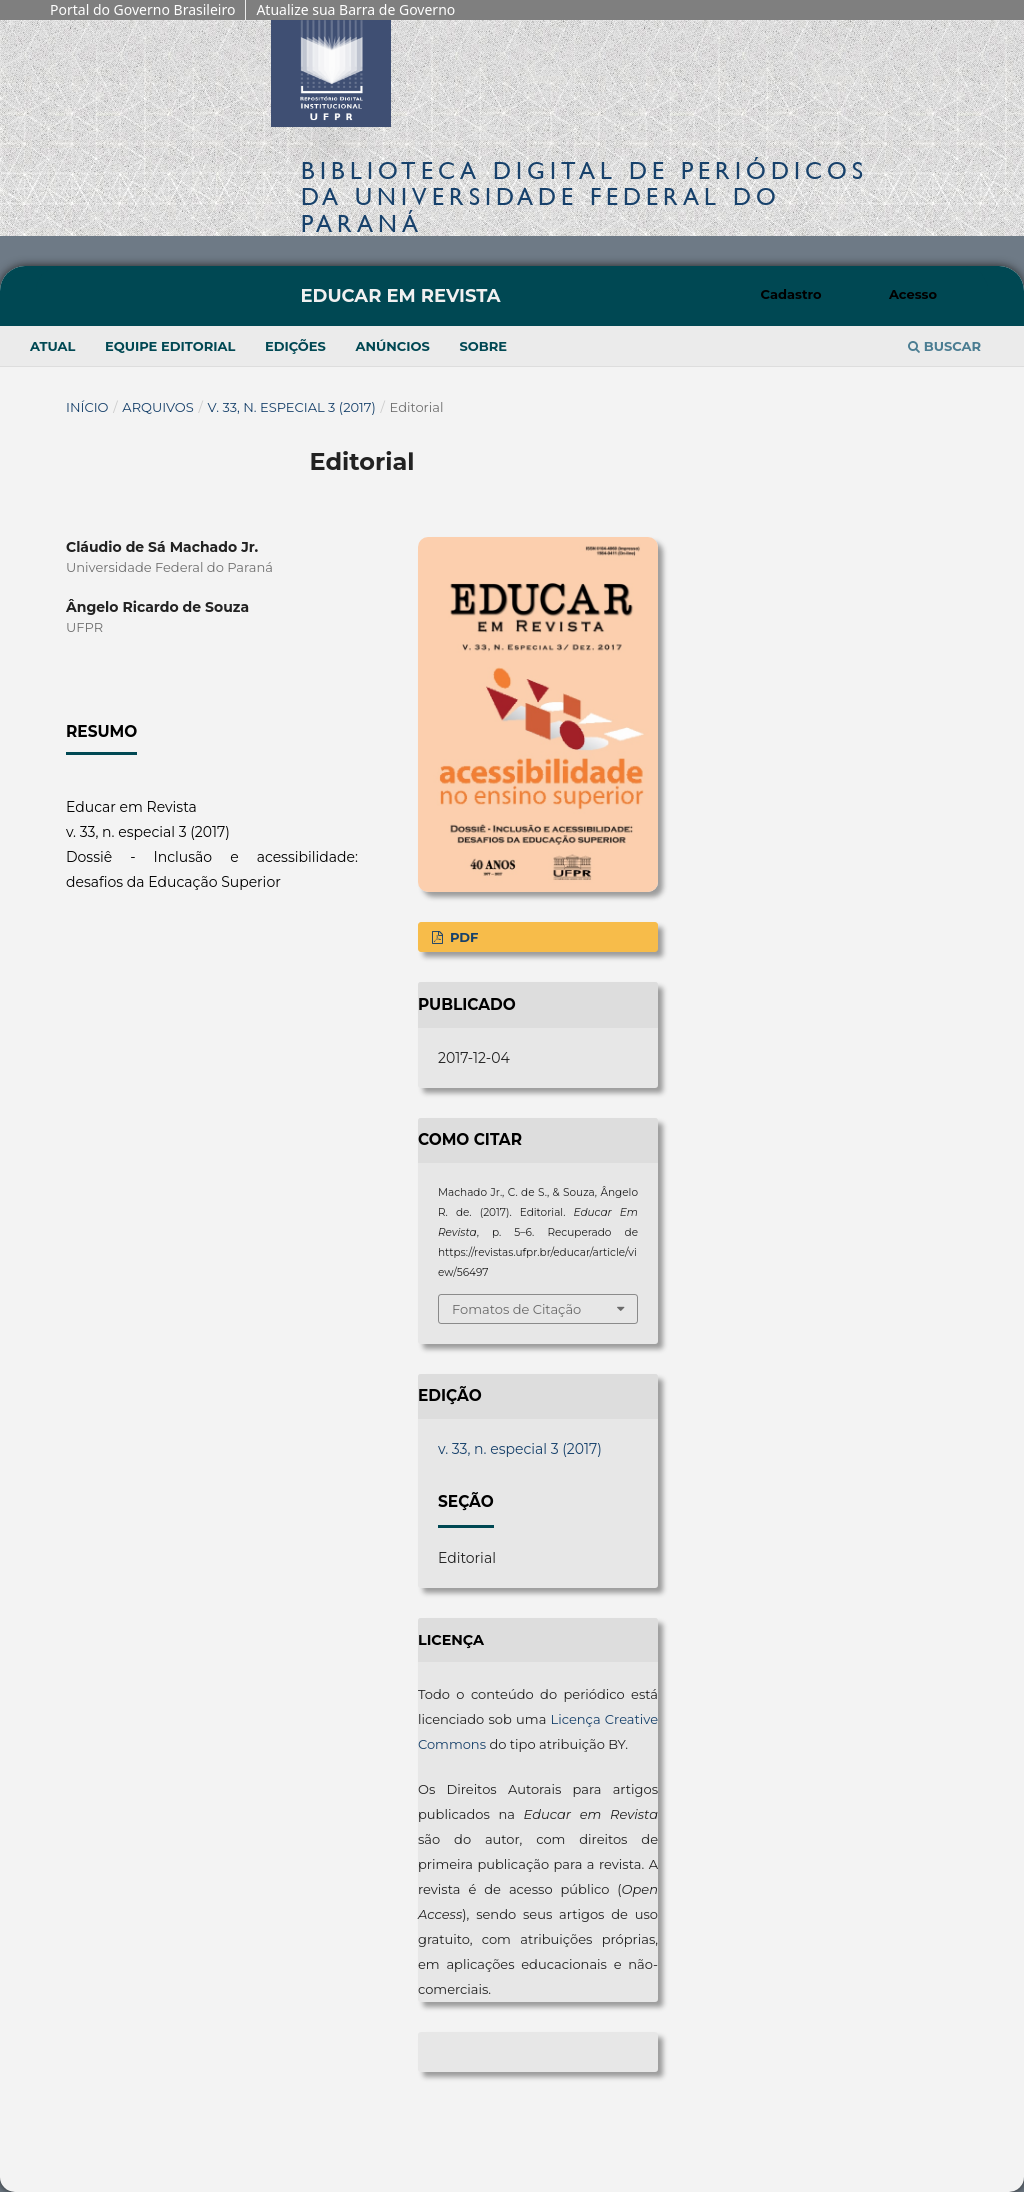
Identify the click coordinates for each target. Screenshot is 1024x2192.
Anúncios (392, 346)
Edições (295, 346)
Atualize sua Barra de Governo (355, 9)
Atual (52, 346)
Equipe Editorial (170, 346)
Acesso (913, 294)
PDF (462, 937)
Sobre (483, 346)
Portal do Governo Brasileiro (142, 9)
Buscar (944, 346)
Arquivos (157, 407)
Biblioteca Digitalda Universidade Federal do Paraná (584, 196)
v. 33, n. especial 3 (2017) (292, 407)
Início (87, 407)
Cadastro (791, 294)
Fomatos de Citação (516, 1309)
